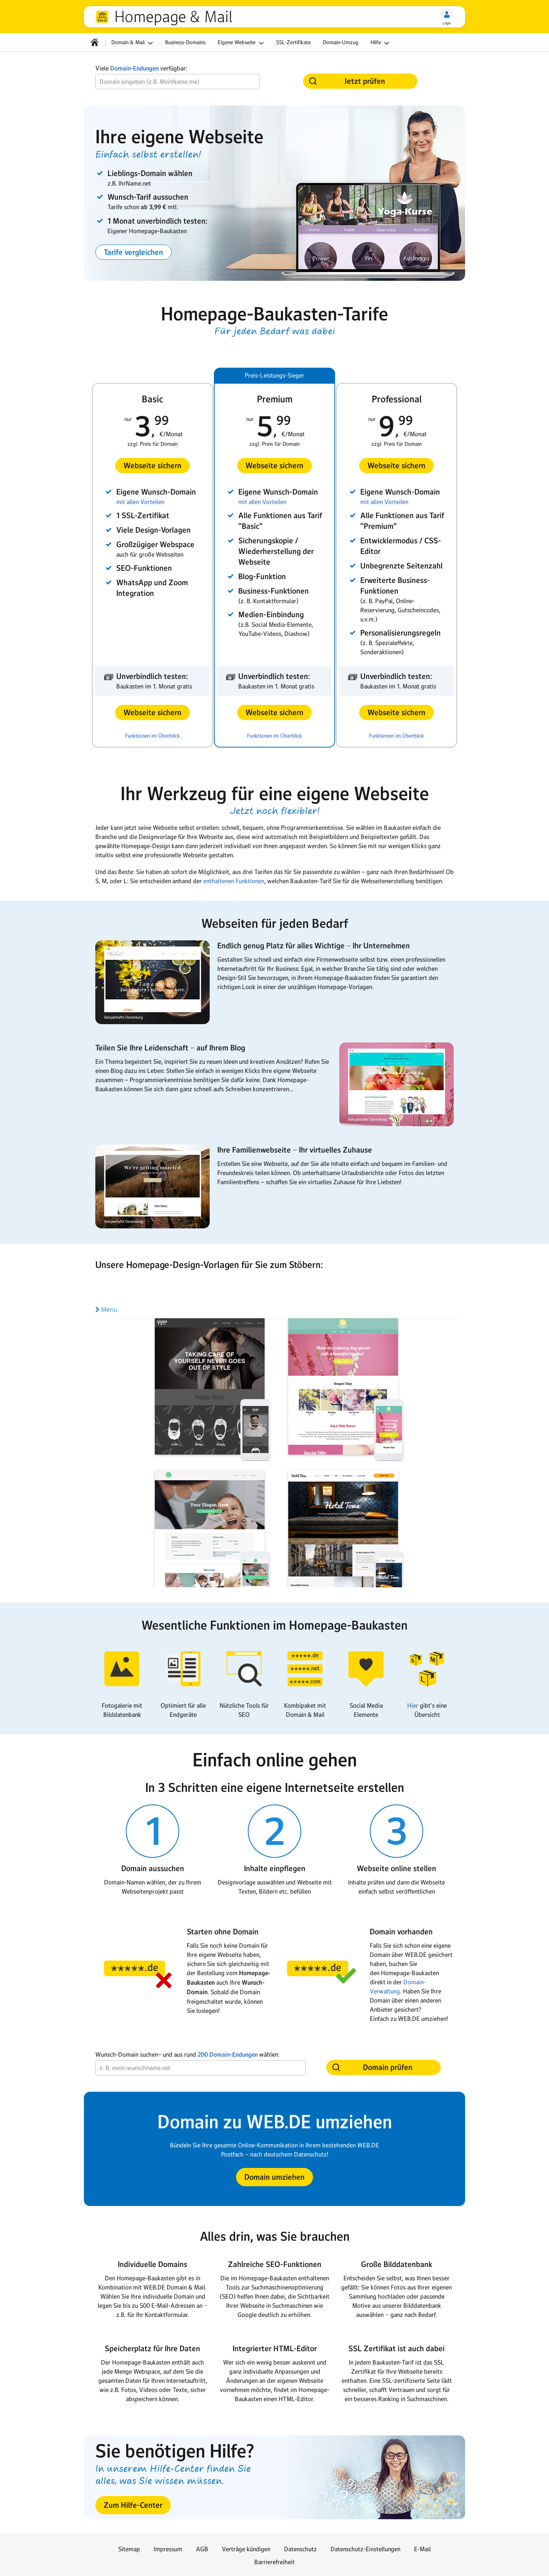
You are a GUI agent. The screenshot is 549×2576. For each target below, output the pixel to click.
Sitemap (129, 2549)
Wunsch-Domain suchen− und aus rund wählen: (187, 2055)
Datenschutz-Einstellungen (365, 2549)
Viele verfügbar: (141, 68)
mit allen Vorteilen (140, 502)
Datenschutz (300, 2549)
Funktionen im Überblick (152, 735)
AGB (202, 2549)
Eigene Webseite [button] (242, 43)
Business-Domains (185, 42)
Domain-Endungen (134, 68)
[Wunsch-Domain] (177, 81)
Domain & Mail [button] (133, 43)
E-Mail (422, 2549)
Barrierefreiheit (274, 2562)
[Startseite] (94, 42)
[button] (133, 252)
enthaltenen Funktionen (233, 881)
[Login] (447, 14)
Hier (412, 1705)
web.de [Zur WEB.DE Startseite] (102, 17)
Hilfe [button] (381, 43)
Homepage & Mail (173, 17)
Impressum (168, 2549)
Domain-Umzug (340, 42)
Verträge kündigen (246, 2549)
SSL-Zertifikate (293, 42)
